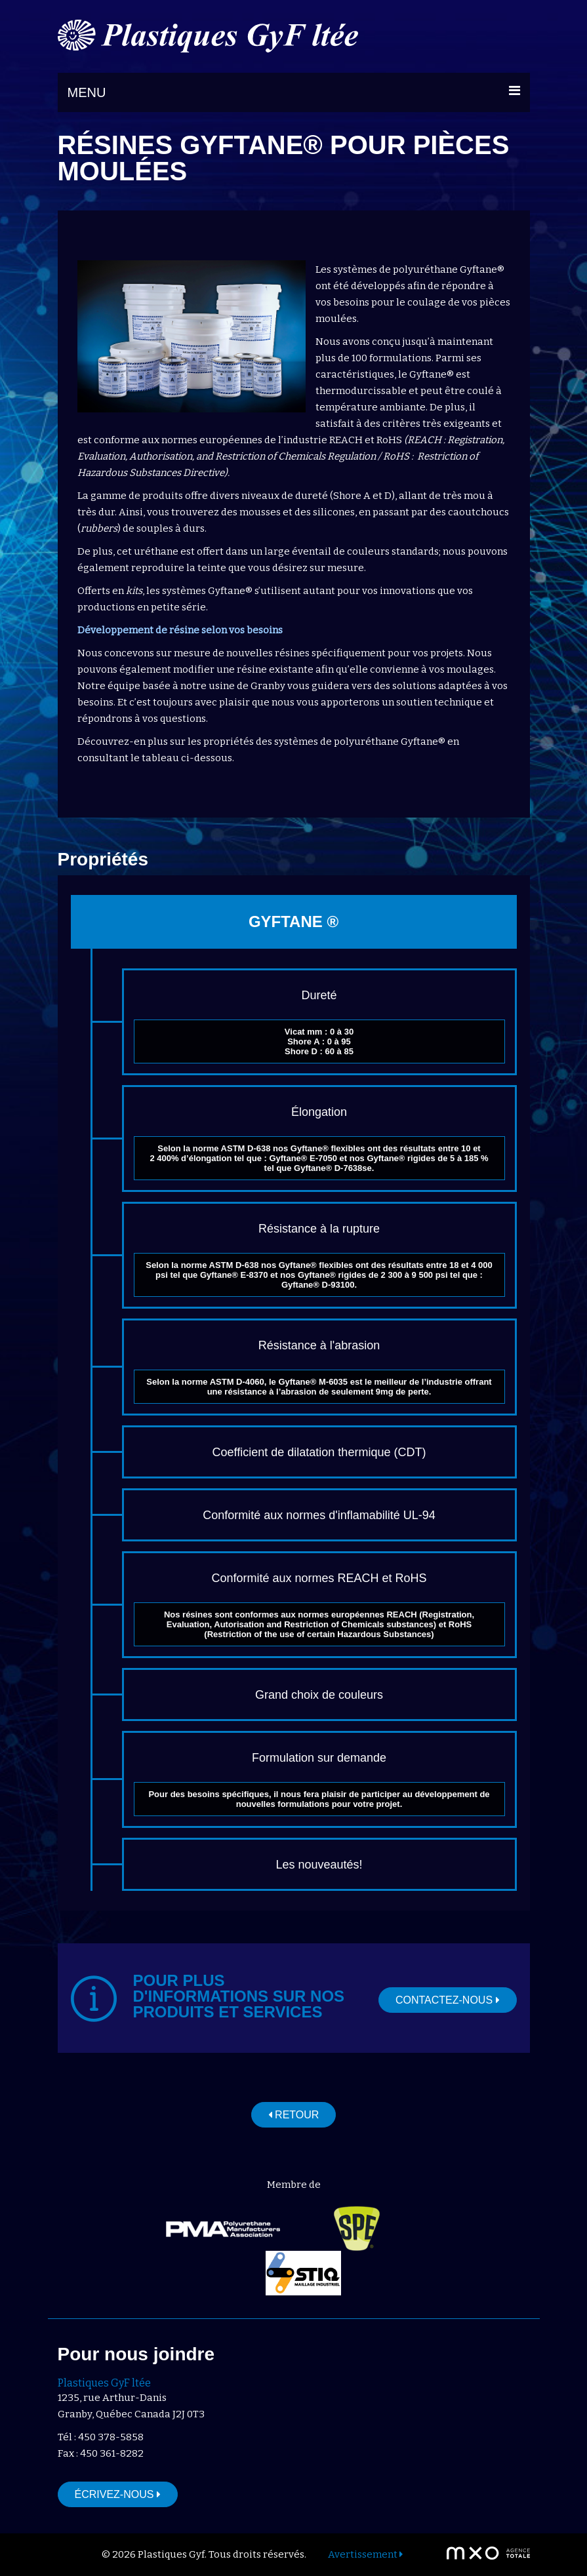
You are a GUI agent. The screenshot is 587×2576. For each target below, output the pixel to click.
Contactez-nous (447, 2000)
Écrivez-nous (118, 2494)
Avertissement (365, 2554)
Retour (293, 2114)
